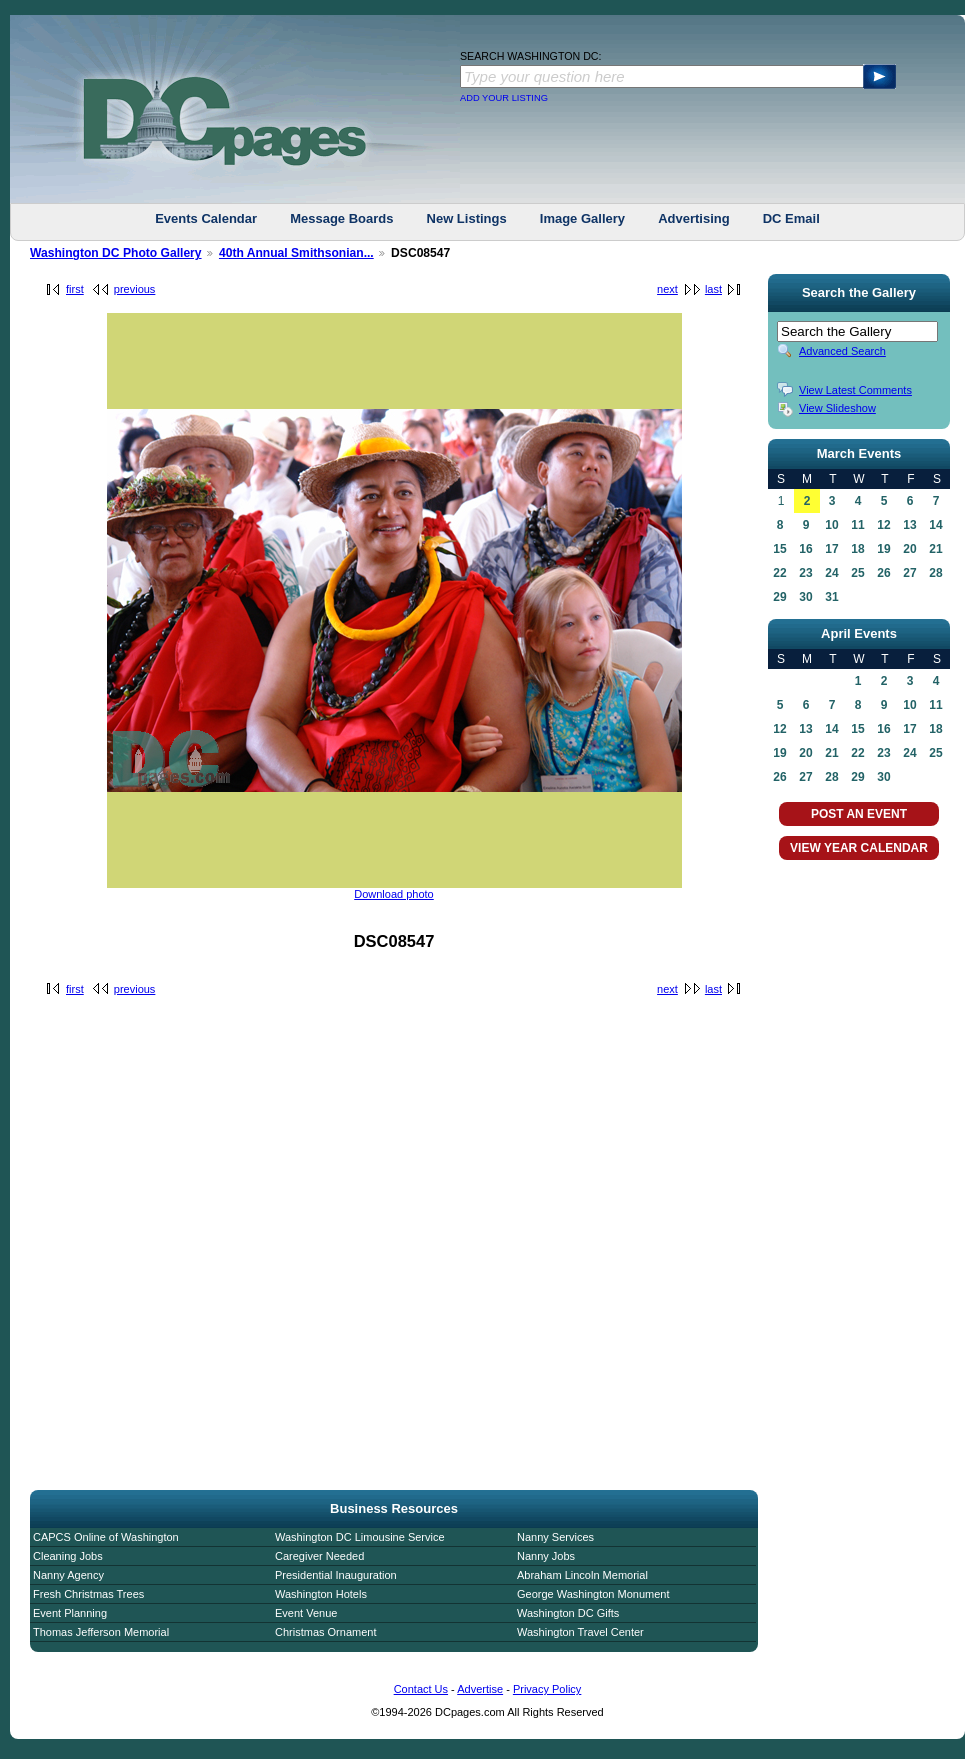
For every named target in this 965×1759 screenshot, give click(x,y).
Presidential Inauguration (336, 1575)
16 (805, 549)
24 (831, 573)
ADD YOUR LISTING (504, 98)
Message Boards (341, 218)
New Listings (467, 218)
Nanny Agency (68, 1575)
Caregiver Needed (319, 1556)
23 (805, 573)
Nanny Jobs (546, 1556)
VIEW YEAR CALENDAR (859, 848)
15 (779, 549)
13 (909, 525)
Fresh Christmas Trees (88, 1594)
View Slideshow (837, 408)
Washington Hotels (321, 1594)
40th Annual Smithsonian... (296, 253)
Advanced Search (842, 351)
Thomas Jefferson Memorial (101, 1632)
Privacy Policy (547, 1689)
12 (883, 525)
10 (831, 525)
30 (805, 597)
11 (857, 525)
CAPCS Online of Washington (106, 1537)
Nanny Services (555, 1537)
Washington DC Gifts (568, 1613)
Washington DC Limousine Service (360, 1537)
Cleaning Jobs (68, 1556)
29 (779, 597)
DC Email (791, 218)
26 (883, 573)
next (667, 289)
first (75, 289)
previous (135, 289)
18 (857, 549)
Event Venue (306, 1613)
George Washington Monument (593, 1594)
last (713, 289)
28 (935, 573)
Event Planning (70, 1613)
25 (857, 573)
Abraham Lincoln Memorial (582, 1575)
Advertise (480, 1689)
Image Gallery (582, 218)
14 (935, 525)
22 (779, 573)
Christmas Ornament (325, 1632)
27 (909, 573)
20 (909, 549)
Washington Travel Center (580, 1632)
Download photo (394, 894)
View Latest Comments (855, 390)
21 (935, 549)
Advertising (694, 218)
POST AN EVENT (859, 814)
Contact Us (421, 1689)
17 (831, 549)
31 (831, 597)
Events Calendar (206, 218)
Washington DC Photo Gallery (116, 253)
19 (883, 549)
